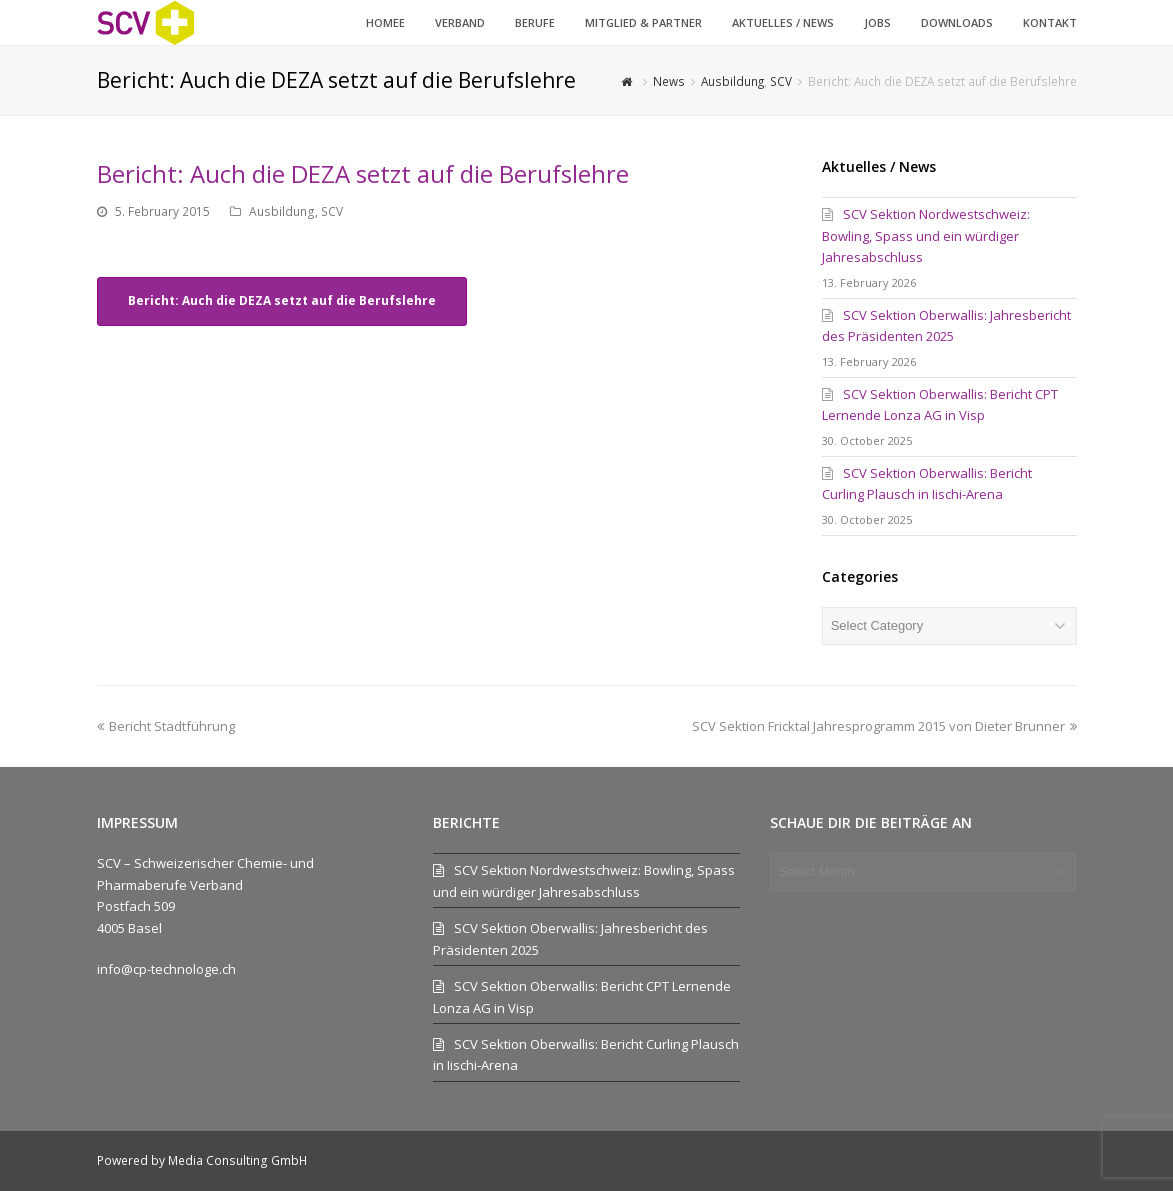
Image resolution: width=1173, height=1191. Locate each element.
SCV (332, 211)
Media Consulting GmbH (237, 1160)
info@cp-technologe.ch (166, 969)
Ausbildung (282, 211)
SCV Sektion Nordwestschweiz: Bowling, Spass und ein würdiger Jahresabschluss (926, 235)
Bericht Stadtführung (166, 726)
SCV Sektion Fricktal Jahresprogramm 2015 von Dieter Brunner (884, 726)
